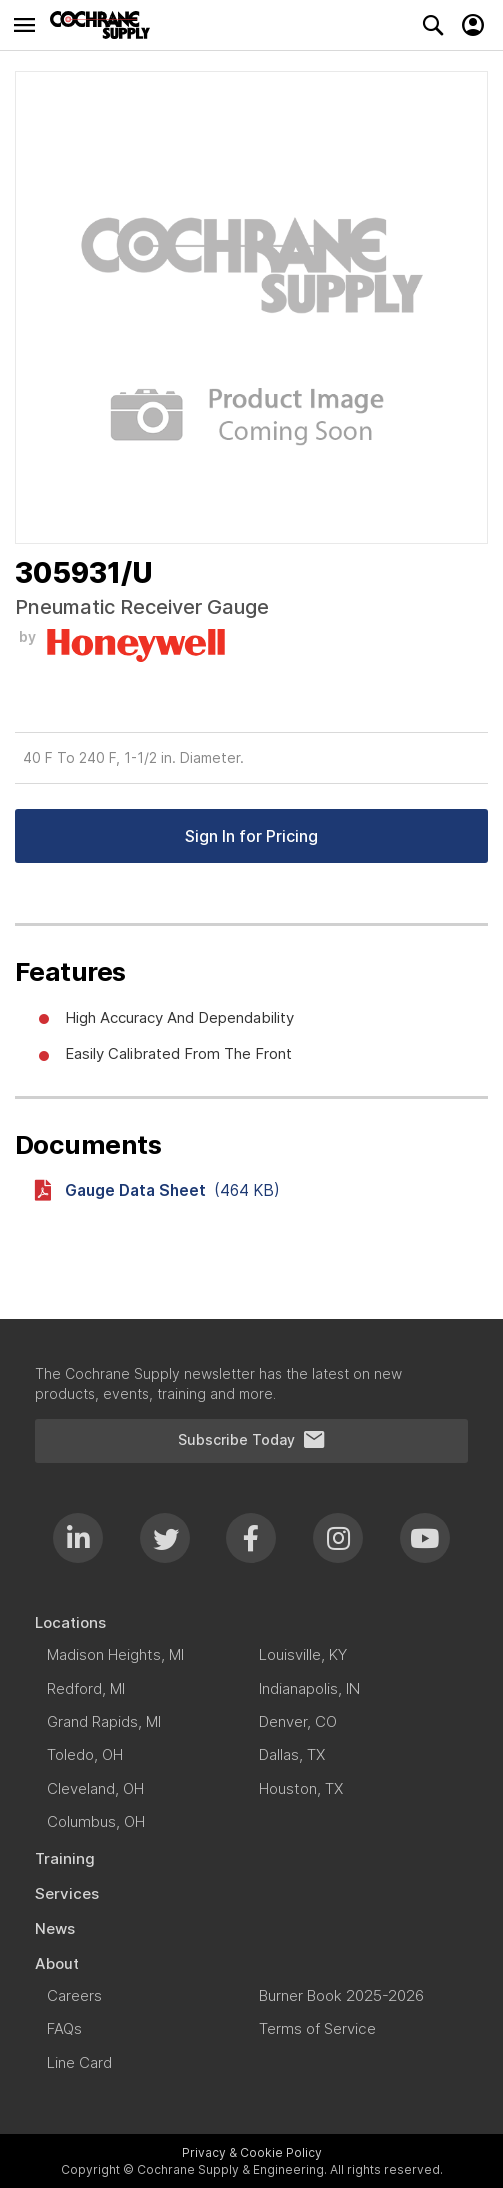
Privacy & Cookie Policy (252, 2152)
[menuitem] (251, 1622)
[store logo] (105, 25)
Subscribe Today (252, 1440)
